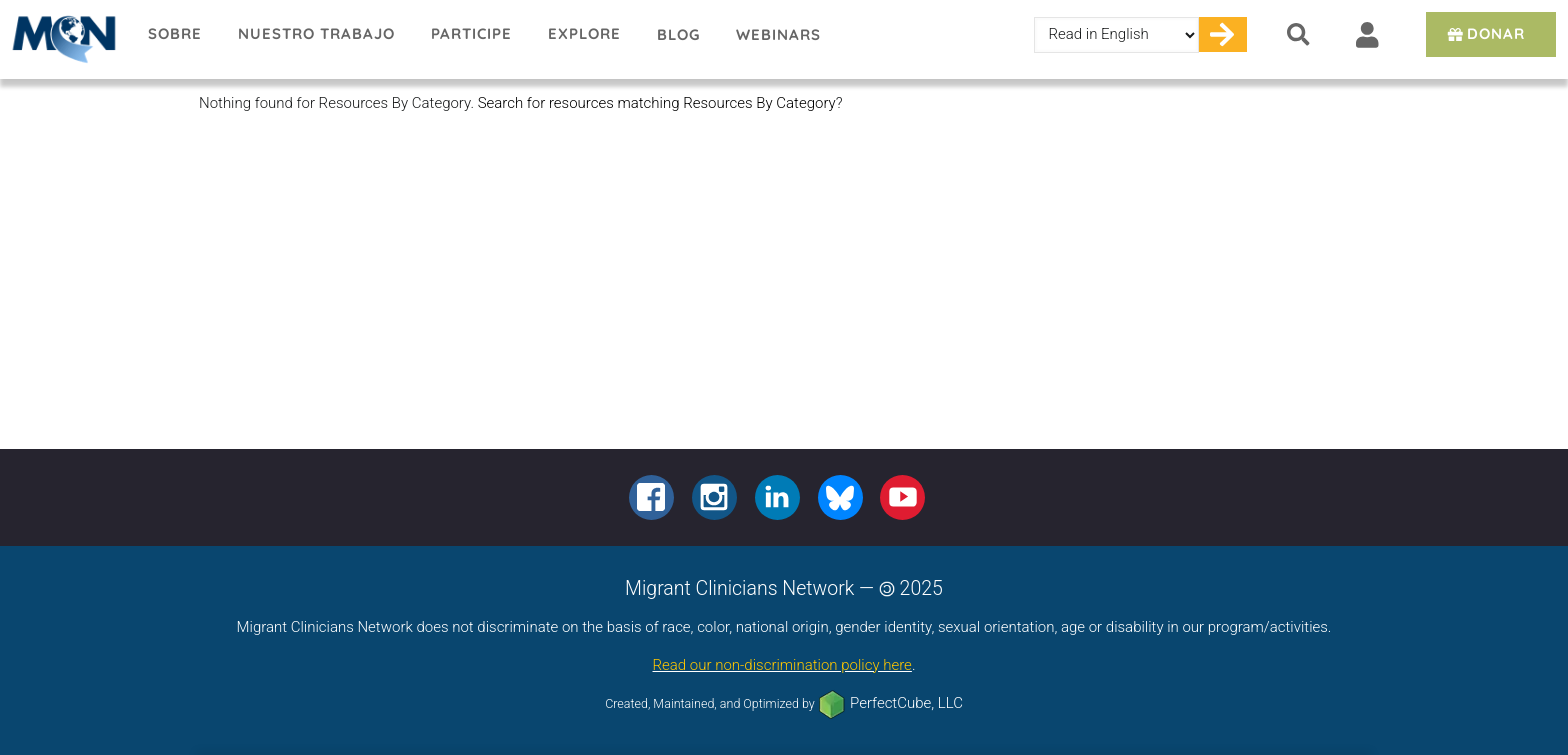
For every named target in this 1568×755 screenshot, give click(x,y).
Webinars (778, 34)
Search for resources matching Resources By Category (657, 103)
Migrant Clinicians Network (65, 39)
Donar (1484, 33)
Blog (678, 34)
